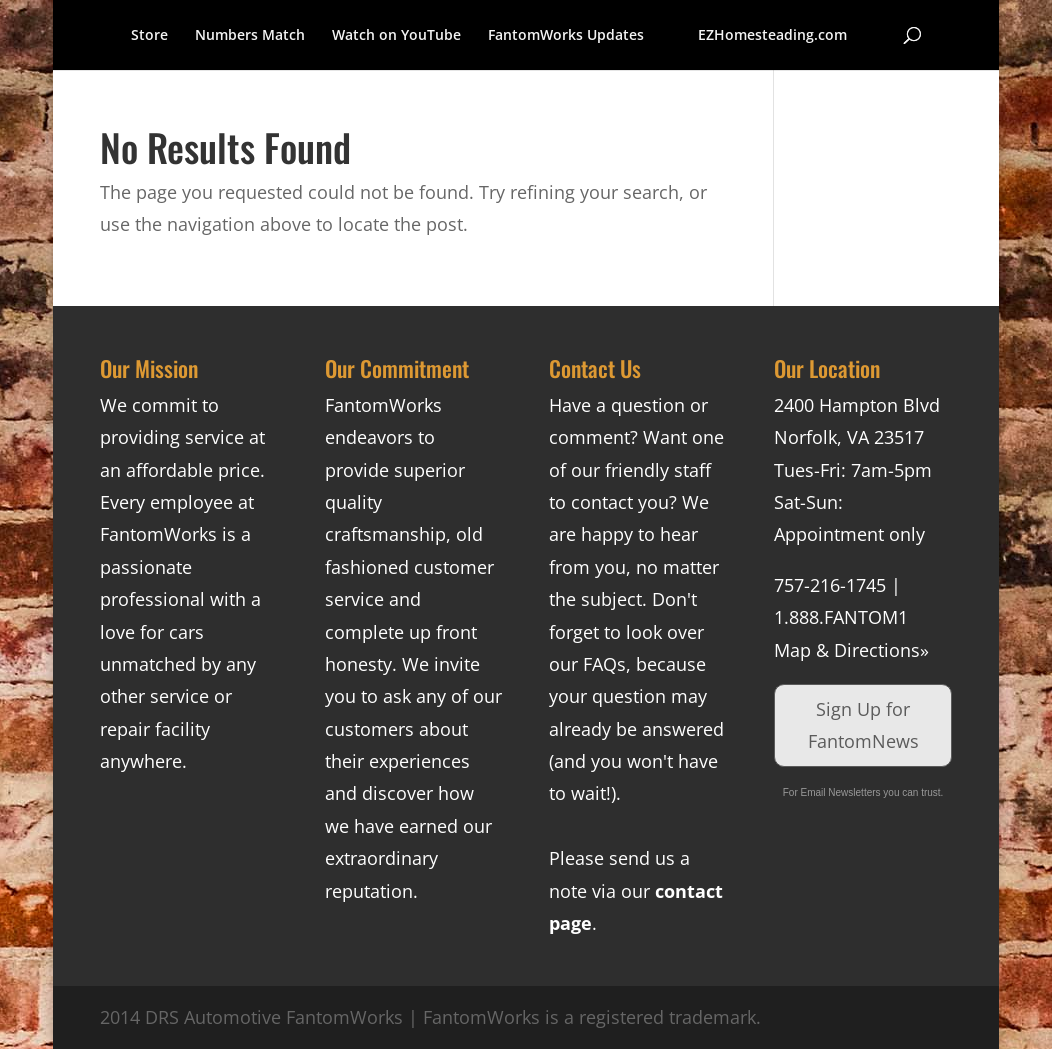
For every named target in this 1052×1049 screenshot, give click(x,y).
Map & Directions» (851, 650)
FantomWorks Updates (566, 36)
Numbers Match (250, 36)
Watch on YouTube (396, 36)
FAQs (604, 664)
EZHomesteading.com (772, 36)
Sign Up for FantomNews (863, 725)
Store (149, 36)
